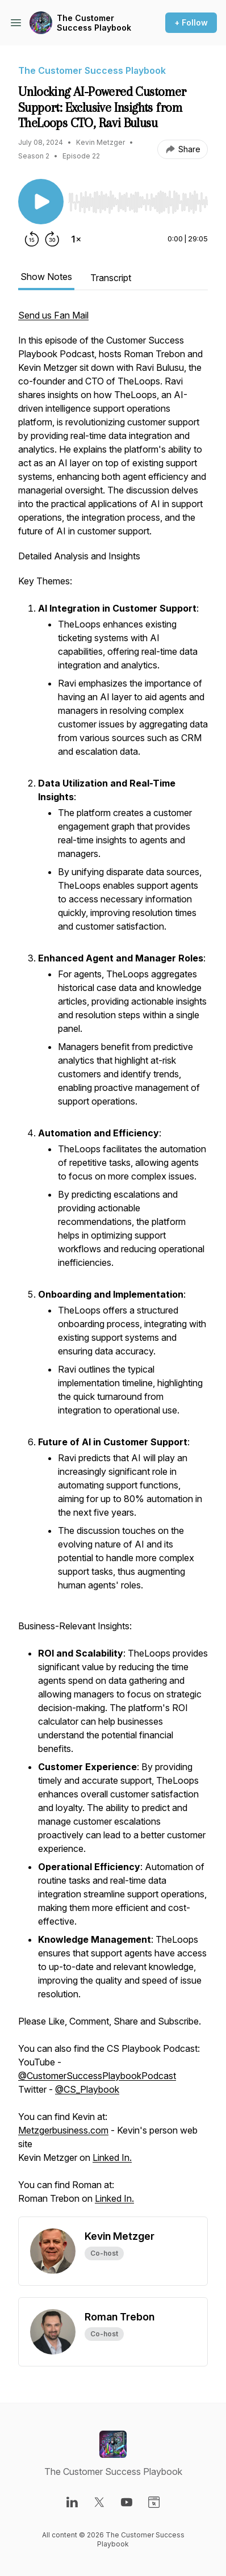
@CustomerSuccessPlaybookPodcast (97, 2075)
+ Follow (191, 22)
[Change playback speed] (76, 239)
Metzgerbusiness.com (63, 2130)
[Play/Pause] (41, 201)
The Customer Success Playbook (94, 23)
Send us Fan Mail (53, 315)
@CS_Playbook (87, 2089)
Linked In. (112, 2157)
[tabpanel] (113, 1262)
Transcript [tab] (110, 277)
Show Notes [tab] (46, 276)
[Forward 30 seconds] (52, 239)
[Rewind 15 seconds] (32, 239)
